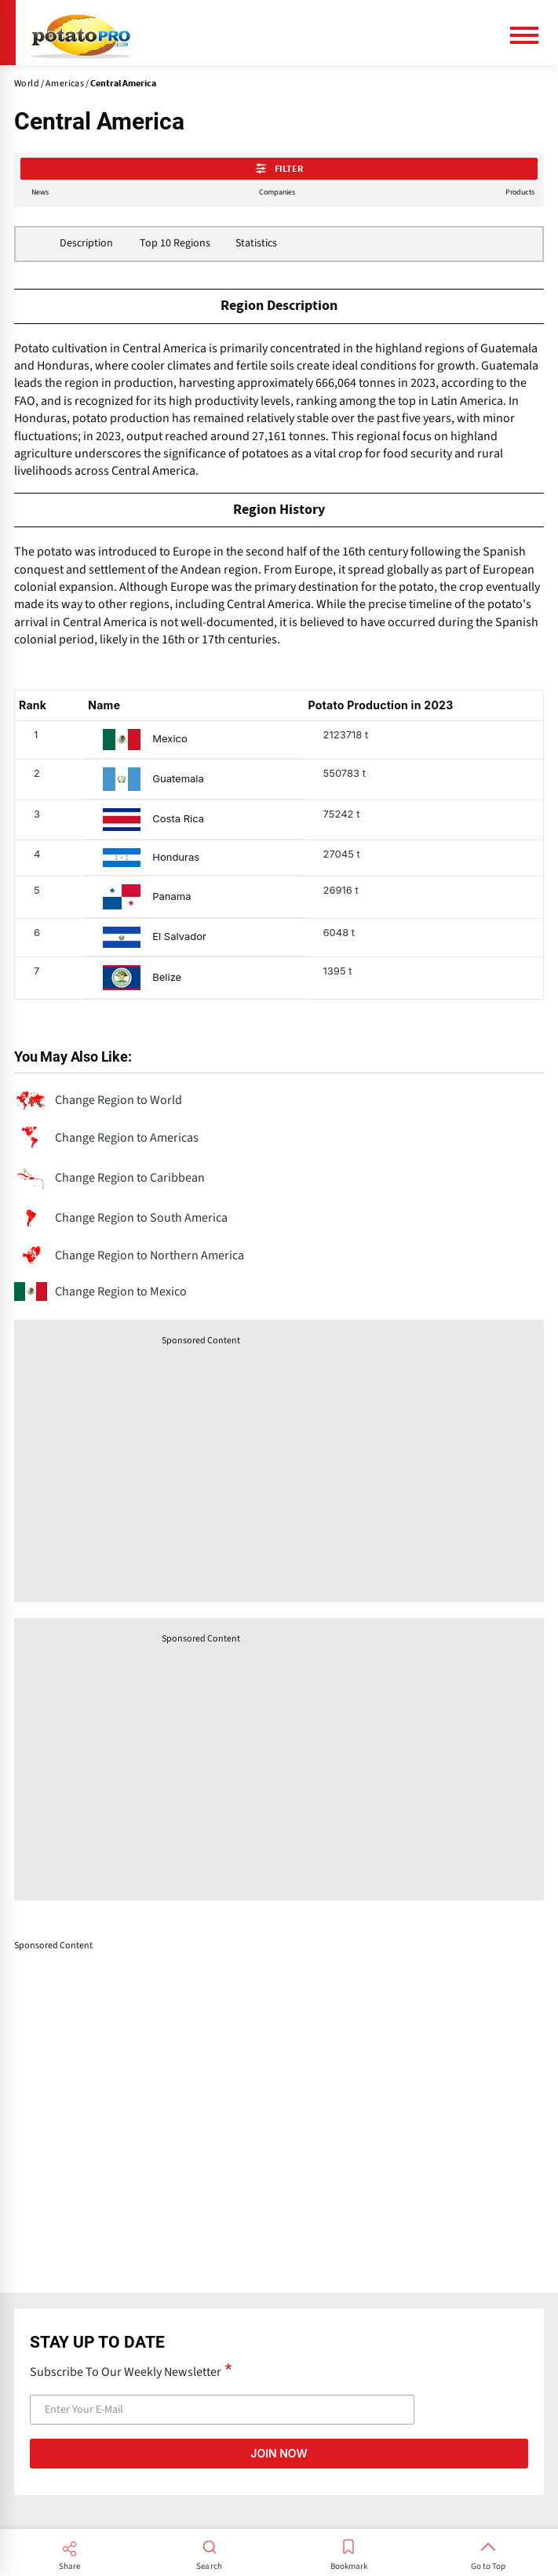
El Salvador (179, 936)
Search (209, 2566)
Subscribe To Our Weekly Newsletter (125, 2371)
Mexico (170, 739)
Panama (171, 896)
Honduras (175, 857)
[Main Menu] (530, 35)
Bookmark (348, 2566)
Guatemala (178, 779)
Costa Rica (178, 819)
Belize (166, 977)
